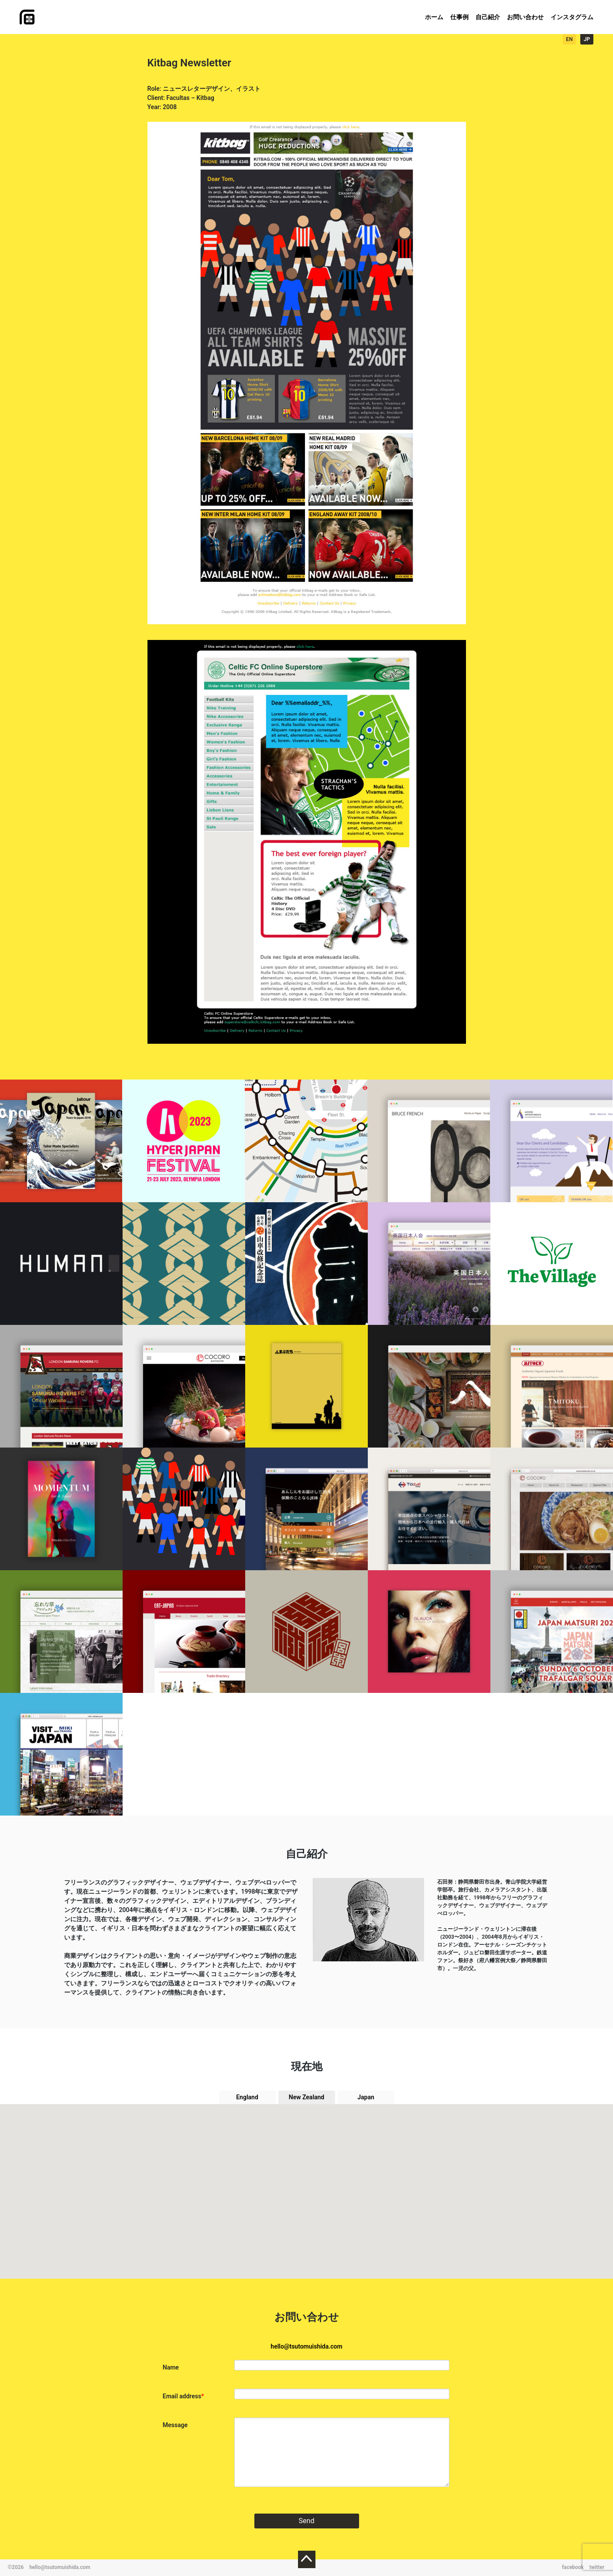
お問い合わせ (525, 17)
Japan (365, 2097)
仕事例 (459, 17)
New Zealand (307, 2097)
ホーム (434, 17)
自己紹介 (488, 17)
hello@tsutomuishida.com (306, 2346)
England (247, 2097)
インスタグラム (572, 17)
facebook (573, 2567)
